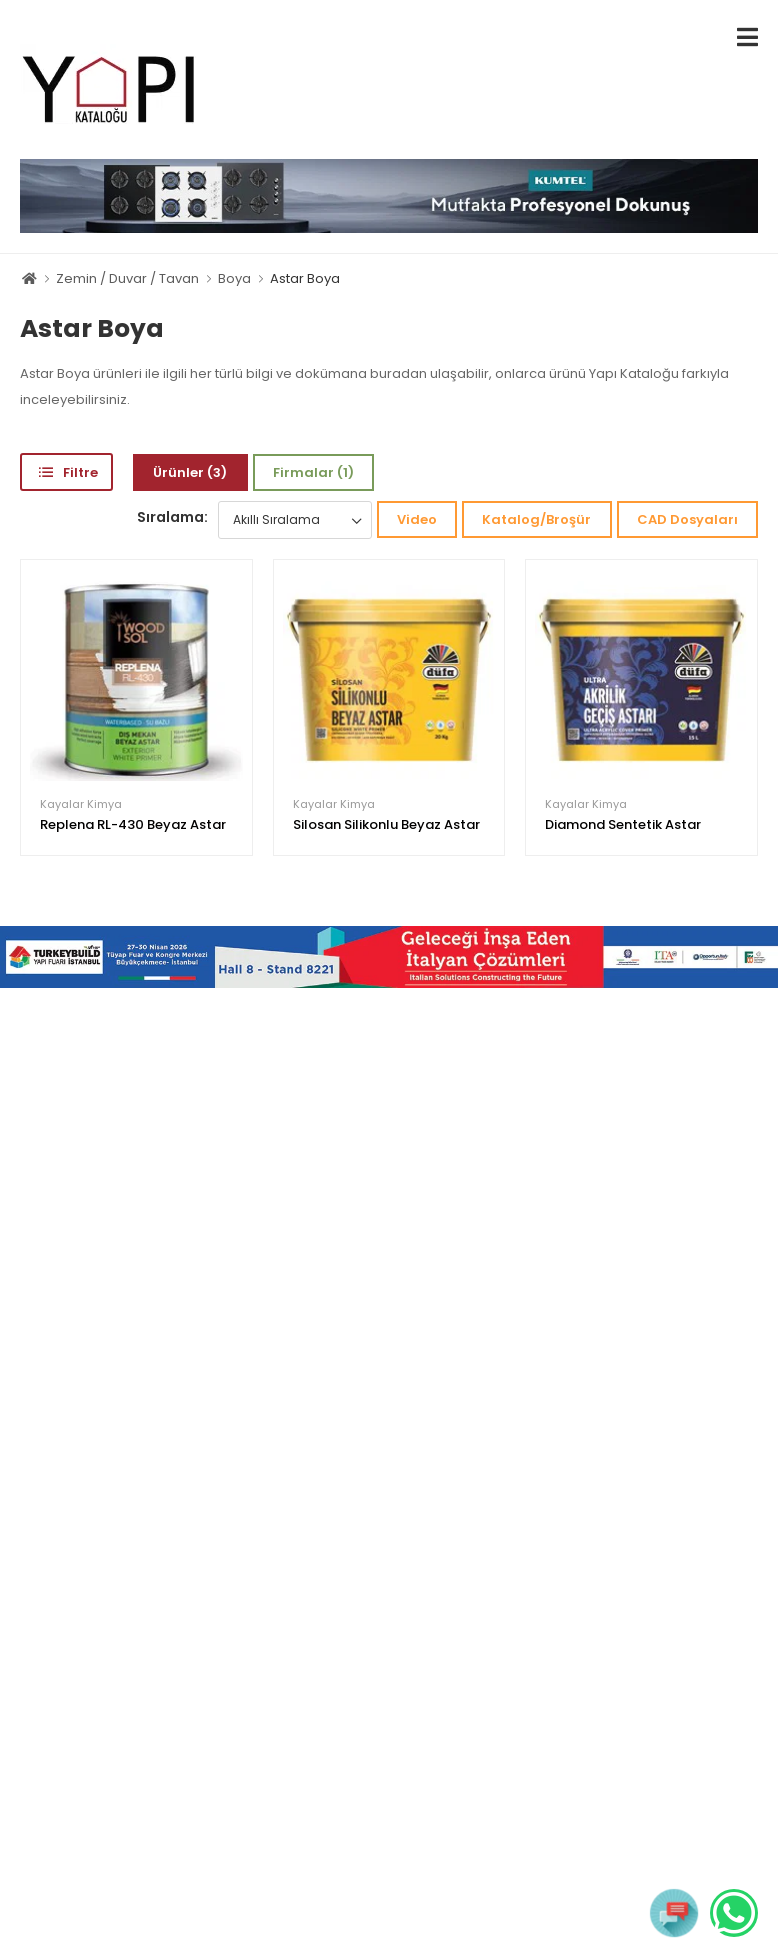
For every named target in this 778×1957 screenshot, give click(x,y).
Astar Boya (305, 278)
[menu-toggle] (747, 37)
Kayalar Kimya (81, 804)
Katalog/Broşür (536, 519)
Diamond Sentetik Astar (623, 824)
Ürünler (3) (190, 472)
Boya (234, 278)
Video (417, 519)
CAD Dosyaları (687, 519)
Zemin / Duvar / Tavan (127, 278)
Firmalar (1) (313, 472)
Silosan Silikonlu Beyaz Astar (386, 824)
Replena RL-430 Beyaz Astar (133, 824)
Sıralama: (172, 517)
